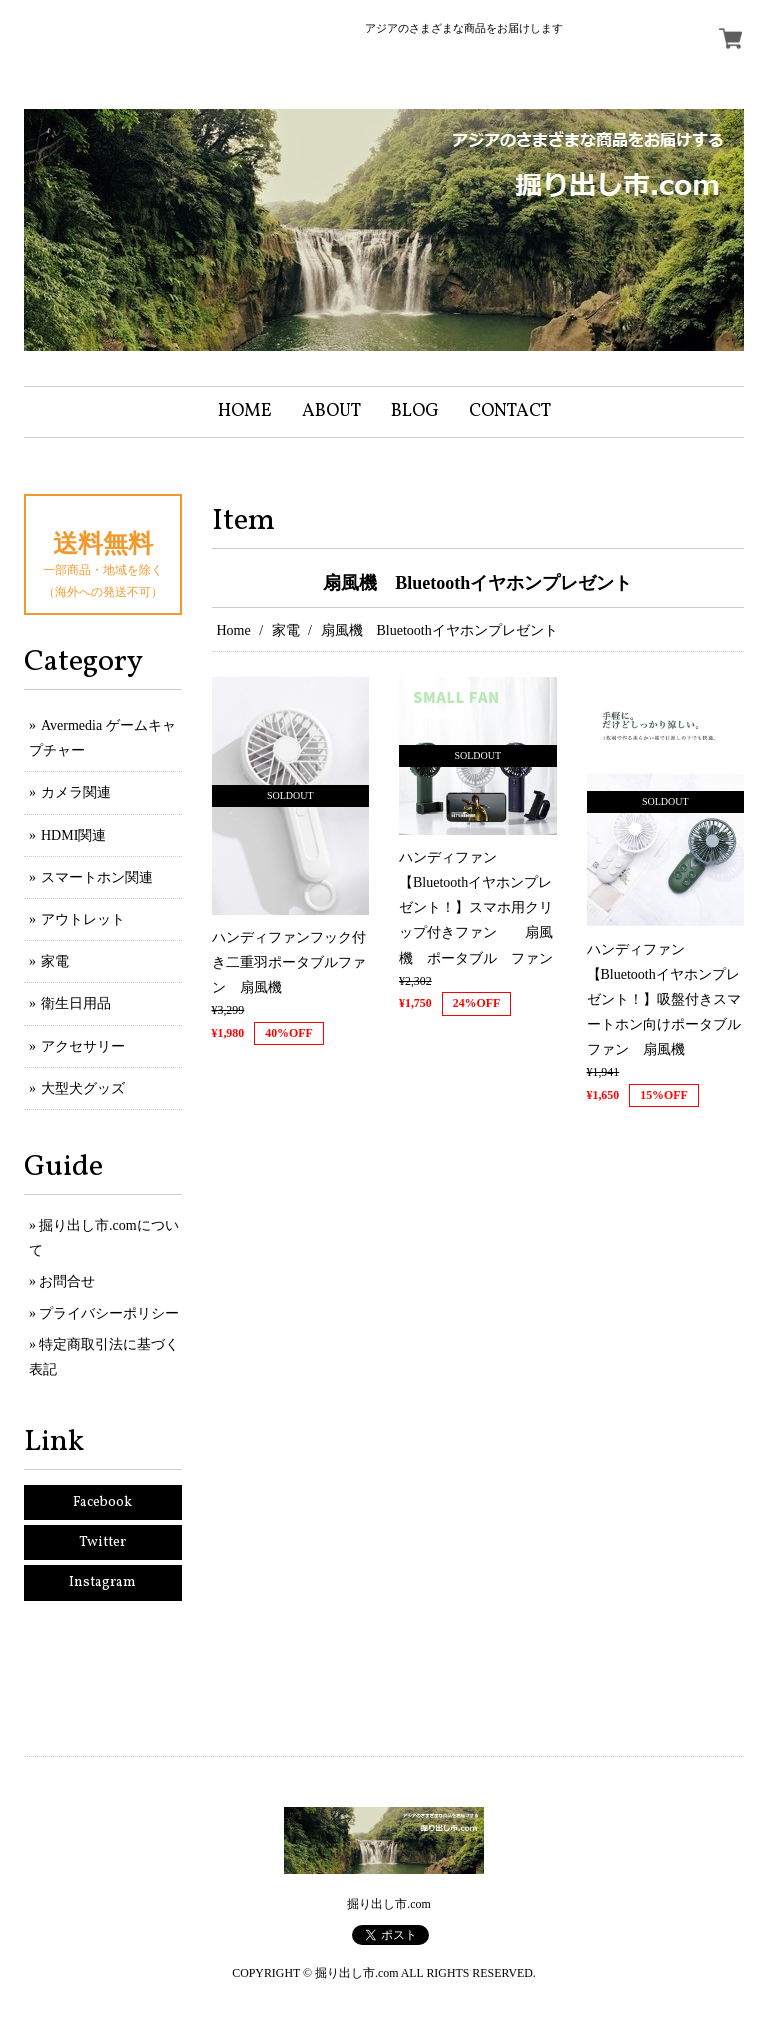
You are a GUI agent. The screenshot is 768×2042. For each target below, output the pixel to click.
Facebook (102, 1502)
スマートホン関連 (97, 877)
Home (234, 630)
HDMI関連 (73, 835)
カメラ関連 (76, 792)
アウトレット (83, 919)
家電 (286, 630)
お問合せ (67, 1281)
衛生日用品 (76, 1003)
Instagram (102, 1582)
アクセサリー (83, 1046)
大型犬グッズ (83, 1088)
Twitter (102, 1542)
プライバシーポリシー (109, 1313)
